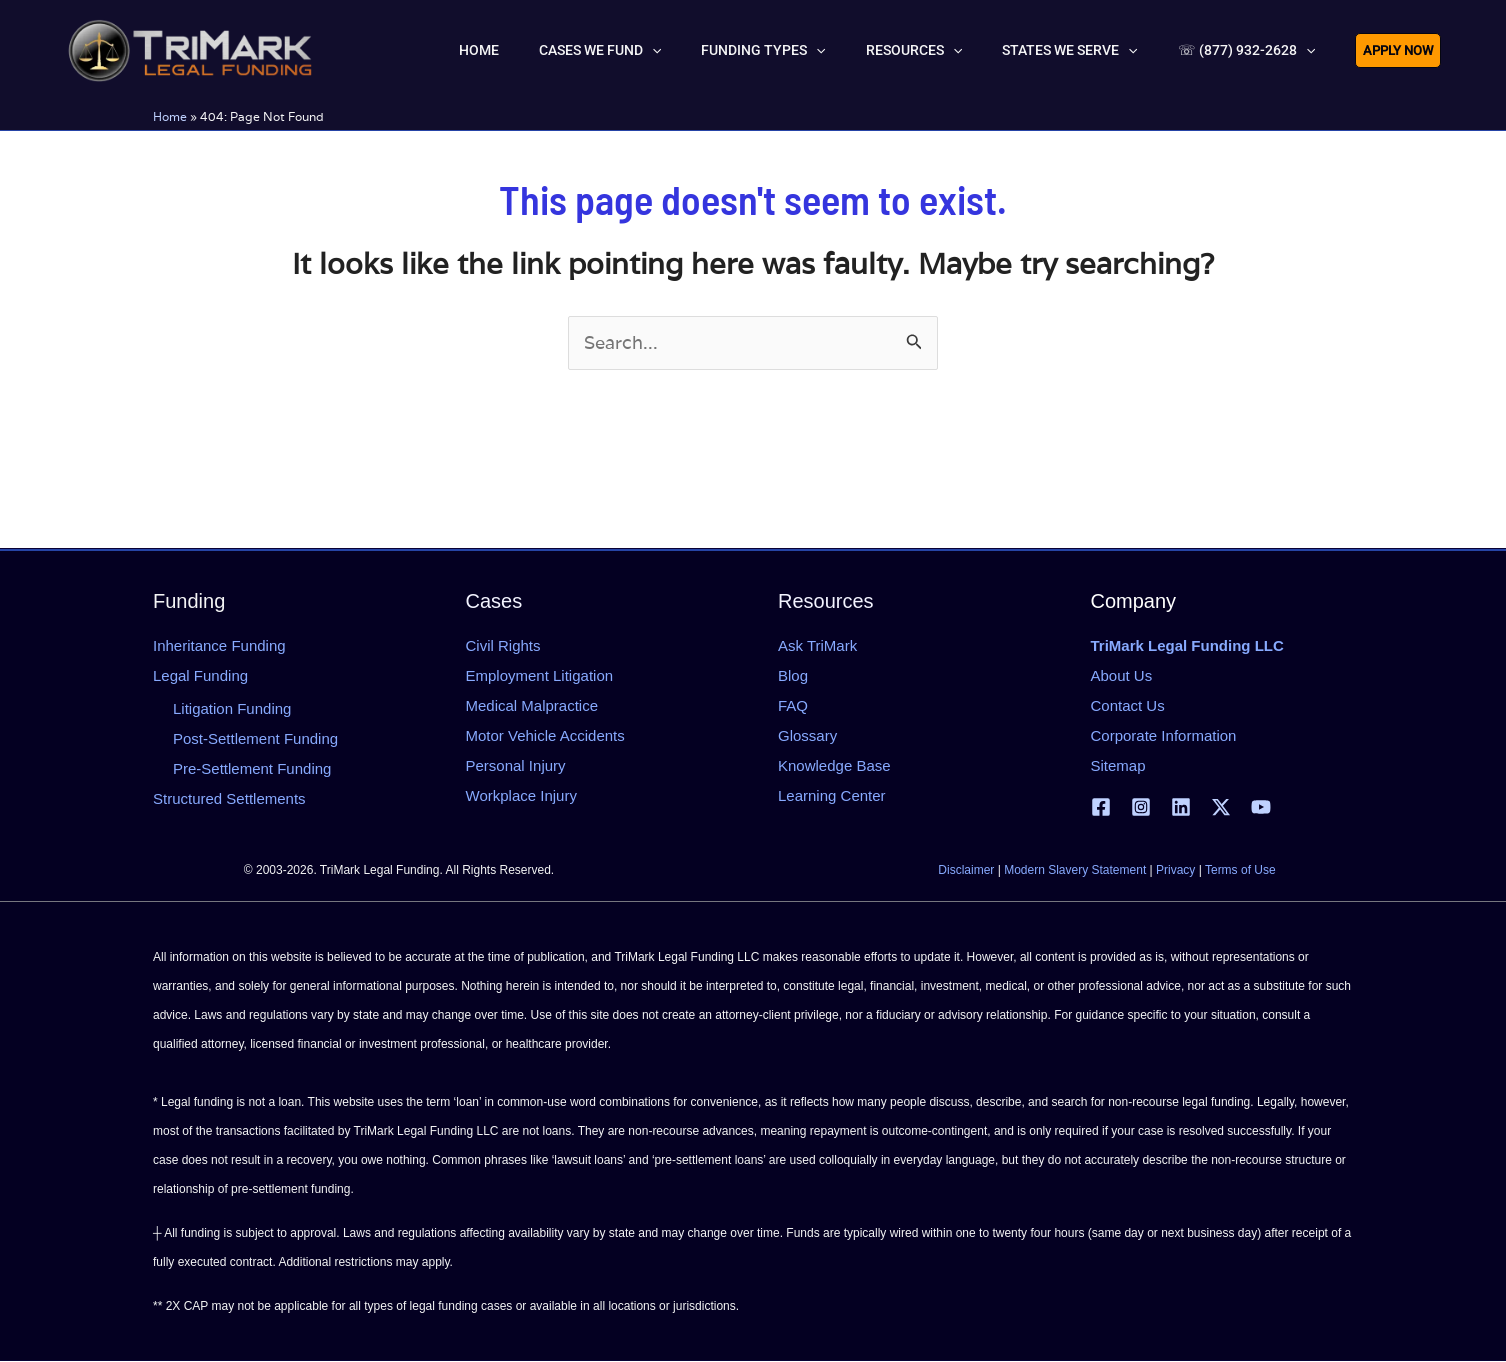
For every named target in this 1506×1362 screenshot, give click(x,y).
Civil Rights (503, 645)
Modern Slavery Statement (1075, 871)
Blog (793, 675)
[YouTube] (1261, 808)
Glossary (807, 735)
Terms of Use (1240, 871)
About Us (1122, 675)
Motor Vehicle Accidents (545, 735)
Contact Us (1128, 705)
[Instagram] (1141, 808)
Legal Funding (200, 675)
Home (170, 116)
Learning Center (832, 795)
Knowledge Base (834, 765)
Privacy (1175, 871)
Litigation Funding (232, 709)
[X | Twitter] (1221, 808)
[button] (742, 50)
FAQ (793, 705)
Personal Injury (516, 765)
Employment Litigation (540, 675)
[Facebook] (1101, 808)
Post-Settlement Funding (255, 739)
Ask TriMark (817, 645)
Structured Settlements (229, 799)
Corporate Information (1164, 735)
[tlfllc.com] (190, 48)
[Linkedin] (1181, 808)
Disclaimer (966, 871)
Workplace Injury (521, 795)
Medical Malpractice (532, 705)
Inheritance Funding (219, 645)
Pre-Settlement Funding (252, 769)
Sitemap (1118, 765)
